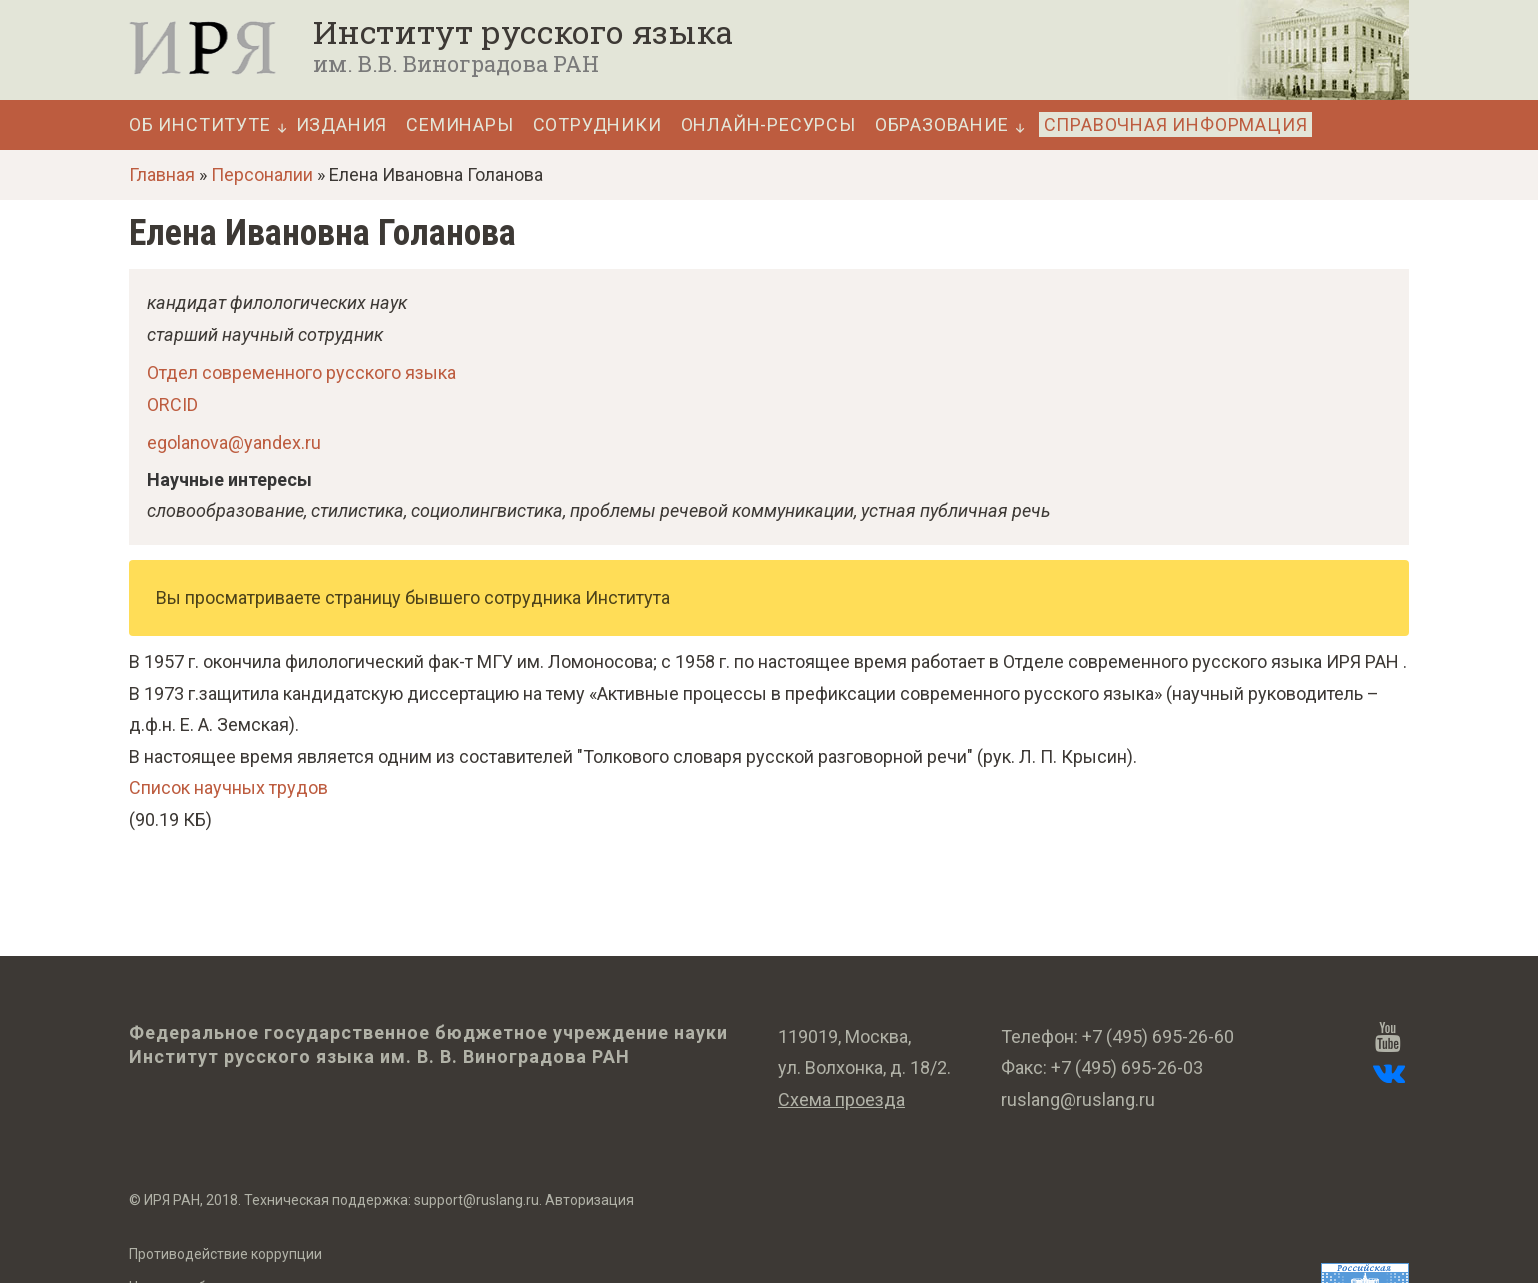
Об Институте (200, 125)
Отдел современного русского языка (301, 372)
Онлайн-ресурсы (768, 125)
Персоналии (262, 174)
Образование (942, 125)
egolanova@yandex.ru (234, 442)
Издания (342, 125)
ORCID (172, 404)
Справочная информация (1176, 124)
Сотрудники (597, 125)
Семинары (459, 125)
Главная (162, 174)
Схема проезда (841, 1099)
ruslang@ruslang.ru (1078, 1099)
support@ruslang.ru (476, 1200)
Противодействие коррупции (225, 1254)
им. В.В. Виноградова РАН (456, 63)
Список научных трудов (228, 787)
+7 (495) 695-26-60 (1158, 1036)
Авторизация (589, 1200)
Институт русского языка (523, 32)
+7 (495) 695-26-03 (1127, 1067)
